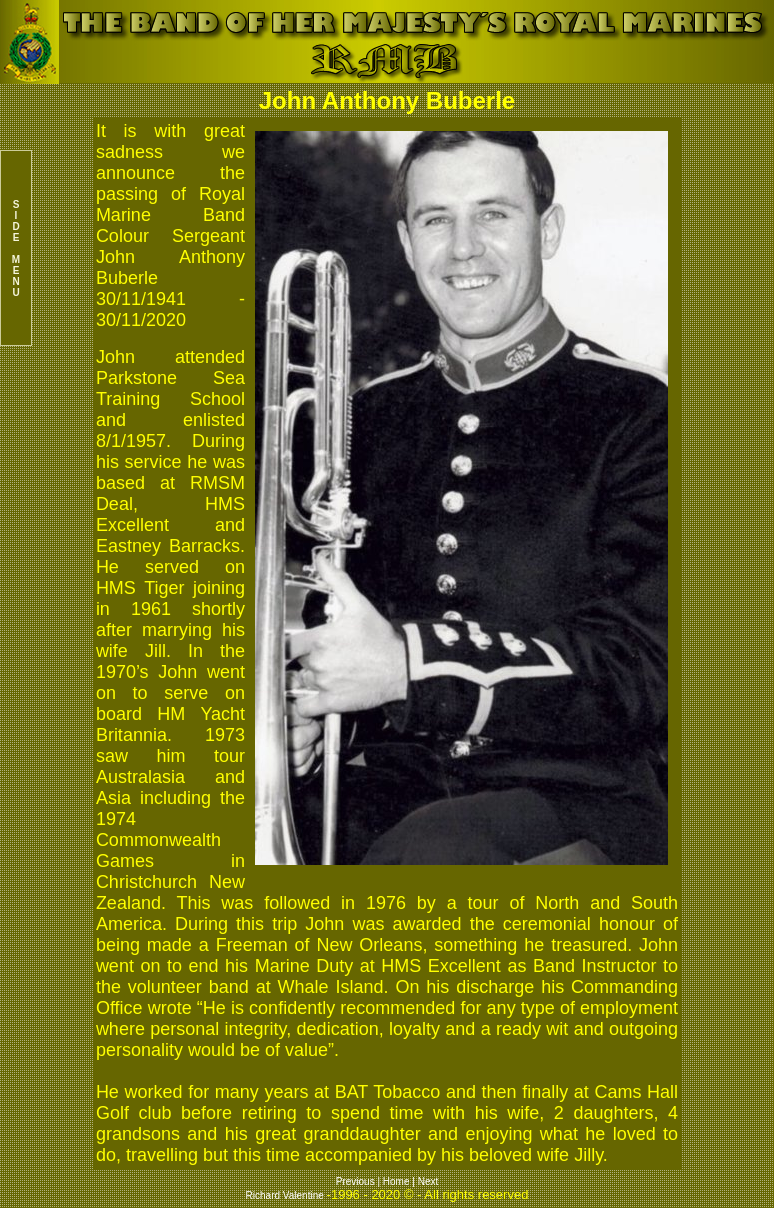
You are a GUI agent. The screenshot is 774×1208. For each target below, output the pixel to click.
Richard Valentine (285, 1195)
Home (396, 1181)
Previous (357, 1181)
